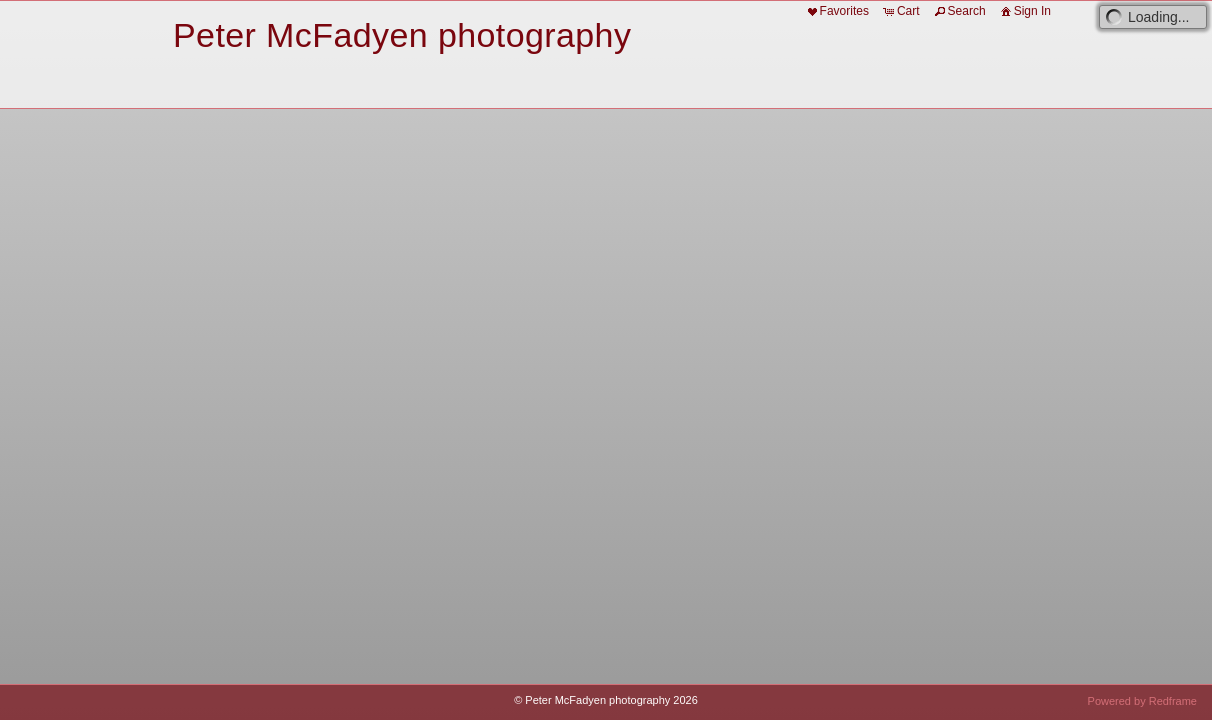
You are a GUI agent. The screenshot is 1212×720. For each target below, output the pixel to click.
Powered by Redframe (1142, 701)
